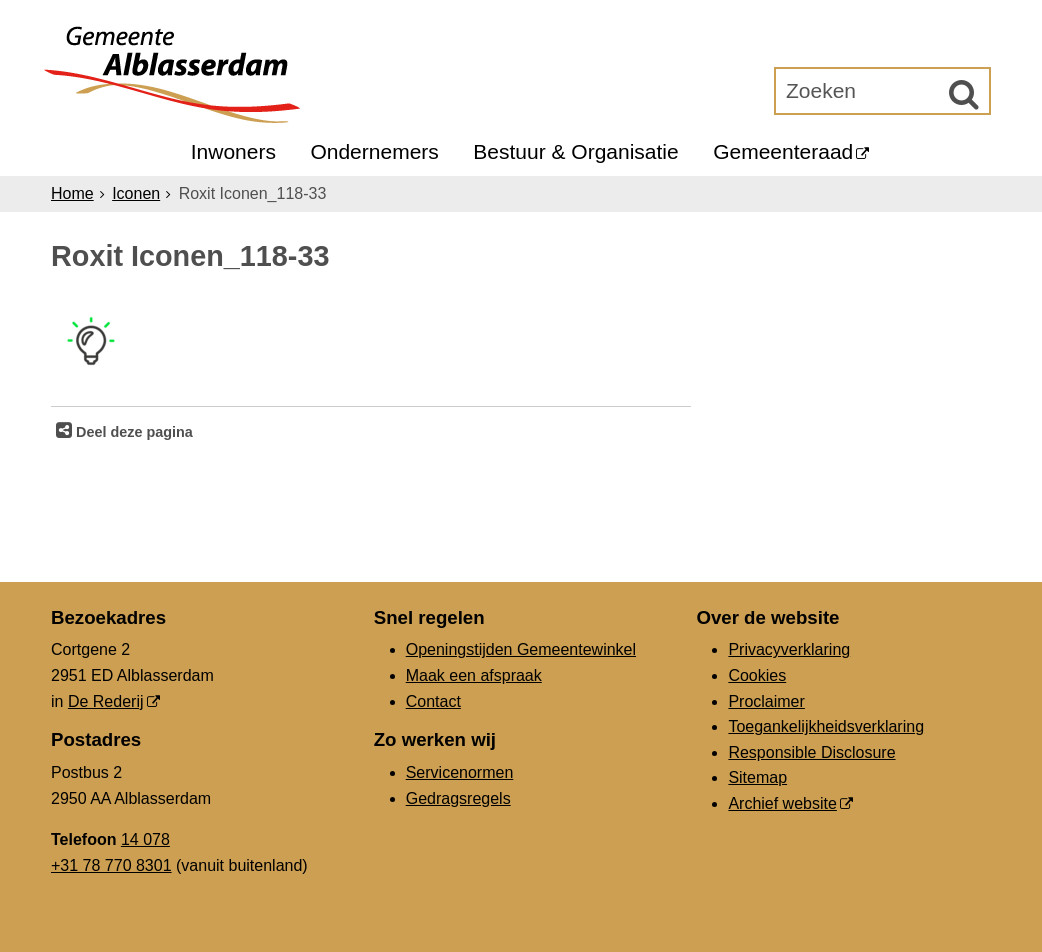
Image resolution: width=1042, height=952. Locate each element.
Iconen (136, 193)
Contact (433, 701)
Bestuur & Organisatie (575, 151)
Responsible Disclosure (811, 752)
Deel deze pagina (132, 432)
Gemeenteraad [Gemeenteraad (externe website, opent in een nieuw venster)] (783, 151)
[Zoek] (964, 94)
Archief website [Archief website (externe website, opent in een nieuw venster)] (782, 803)
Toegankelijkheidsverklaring (826, 726)
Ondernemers (374, 151)
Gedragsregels (458, 798)
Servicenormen (460, 772)
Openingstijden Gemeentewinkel (521, 649)
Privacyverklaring (789, 649)
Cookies (757, 675)
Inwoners (233, 151)
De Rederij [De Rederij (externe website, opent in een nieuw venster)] (106, 701)
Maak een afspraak (474, 675)
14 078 (145, 839)
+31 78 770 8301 (111, 865)
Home (72, 193)
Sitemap (757, 777)
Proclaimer (766, 701)
